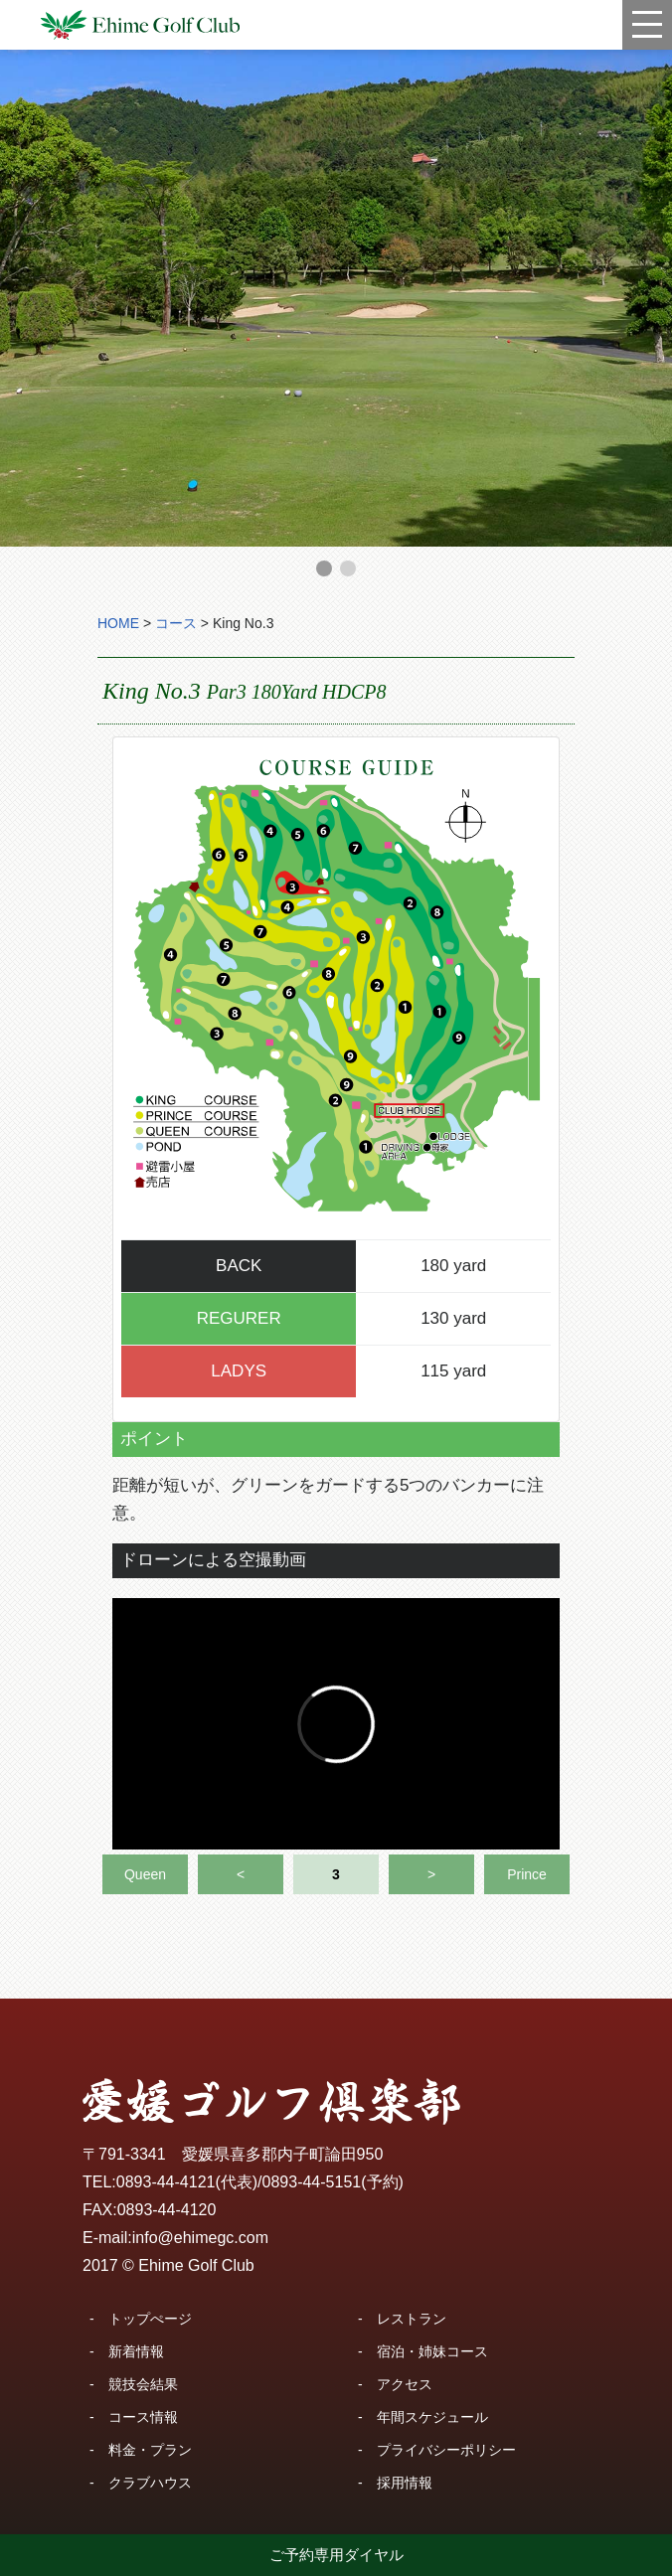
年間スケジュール (432, 2417)
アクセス (404, 2384)
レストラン (411, 2319)
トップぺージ (150, 2319)
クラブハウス (150, 2483)
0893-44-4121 (166, 2182)
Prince (527, 1874)
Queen (145, 1874)
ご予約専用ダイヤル (336, 2554)
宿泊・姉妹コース (432, 2351)
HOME (118, 623)
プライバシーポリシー (446, 2450)
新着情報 (136, 2351)
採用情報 (404, 2483)
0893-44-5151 (312, 2182)
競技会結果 (143, 2384)
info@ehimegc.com (200, 2237)
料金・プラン (150, 2450)
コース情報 (143, 2417)
